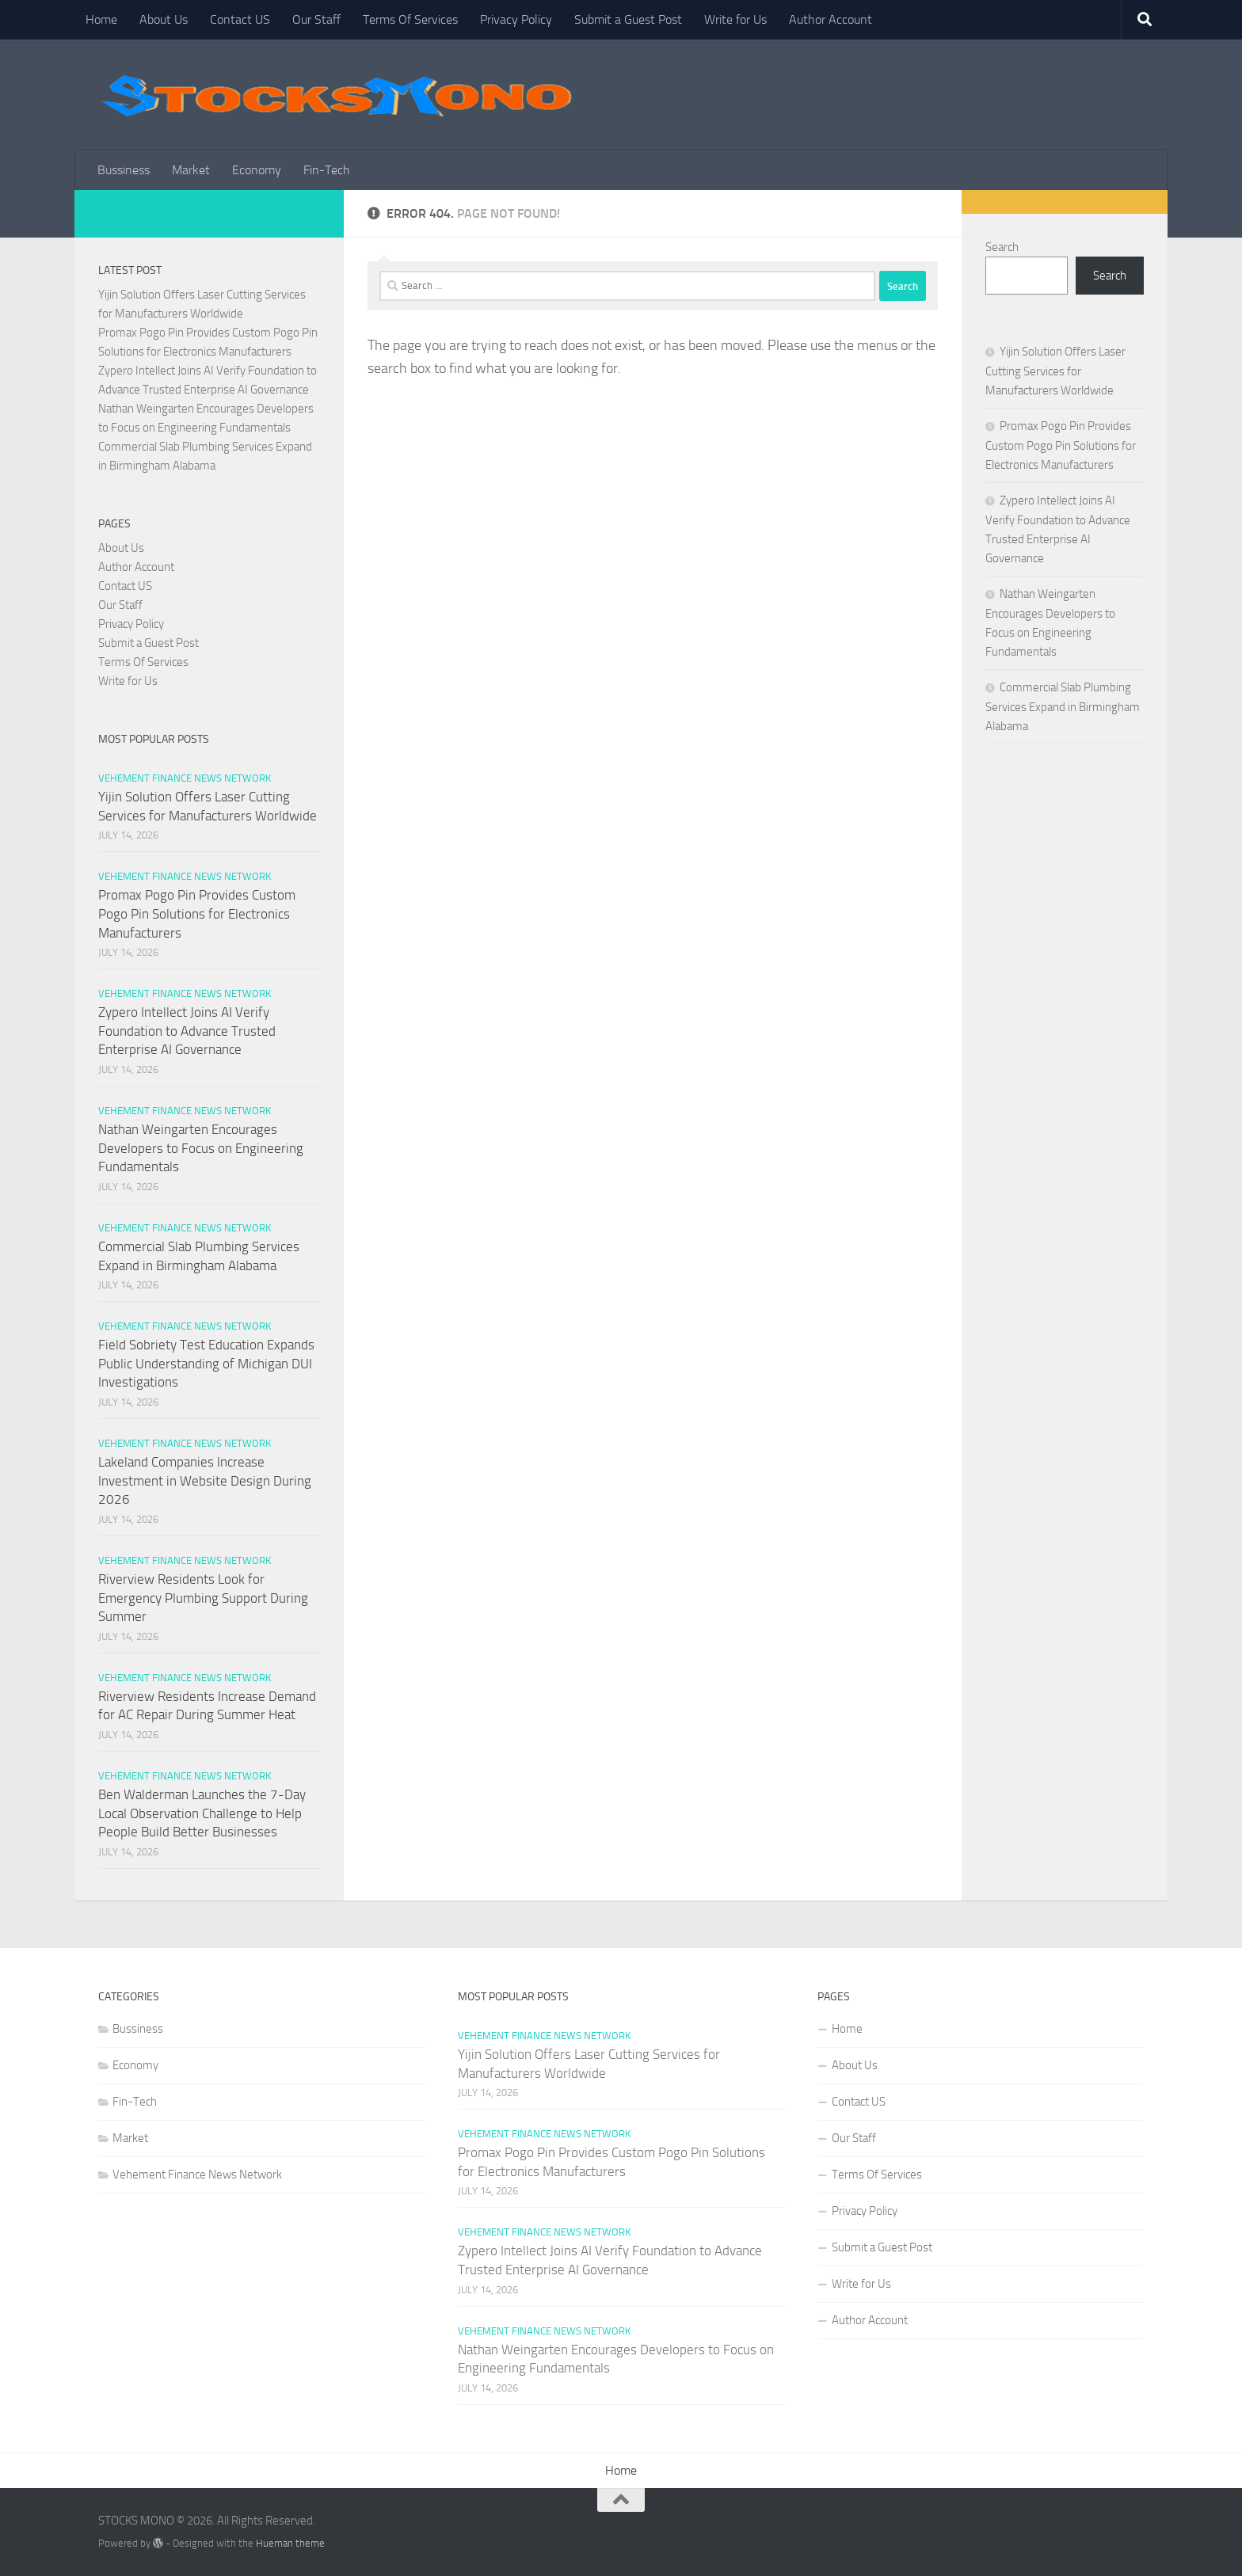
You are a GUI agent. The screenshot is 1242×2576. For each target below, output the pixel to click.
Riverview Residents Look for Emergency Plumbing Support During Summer (203, 1597)
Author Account (830, 19)
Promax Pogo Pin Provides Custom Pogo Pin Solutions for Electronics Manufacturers (196, 913)
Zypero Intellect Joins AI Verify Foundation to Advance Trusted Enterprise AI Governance (187, 1030)
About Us (163, 19)
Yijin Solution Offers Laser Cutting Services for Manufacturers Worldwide (1055, 371)
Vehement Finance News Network (184, 778)
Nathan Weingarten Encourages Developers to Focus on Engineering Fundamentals (200, 1147)
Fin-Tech (326, 169)
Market (191, 169)
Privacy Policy (516, 19)
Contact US (240, 19)
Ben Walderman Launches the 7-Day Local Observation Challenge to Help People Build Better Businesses (202, 1813)
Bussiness (123, 169)
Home (101, 19)
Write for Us (735, 19)
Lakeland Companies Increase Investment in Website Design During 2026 (204, 1480)
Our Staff (316, 19)
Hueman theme (290, 2543)
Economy (256, 169)
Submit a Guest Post (628, 19)
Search (1002, 247)
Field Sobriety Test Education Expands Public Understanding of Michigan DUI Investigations (206, 1363)
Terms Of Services (410, 19)
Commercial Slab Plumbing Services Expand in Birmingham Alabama (1062, 706)
